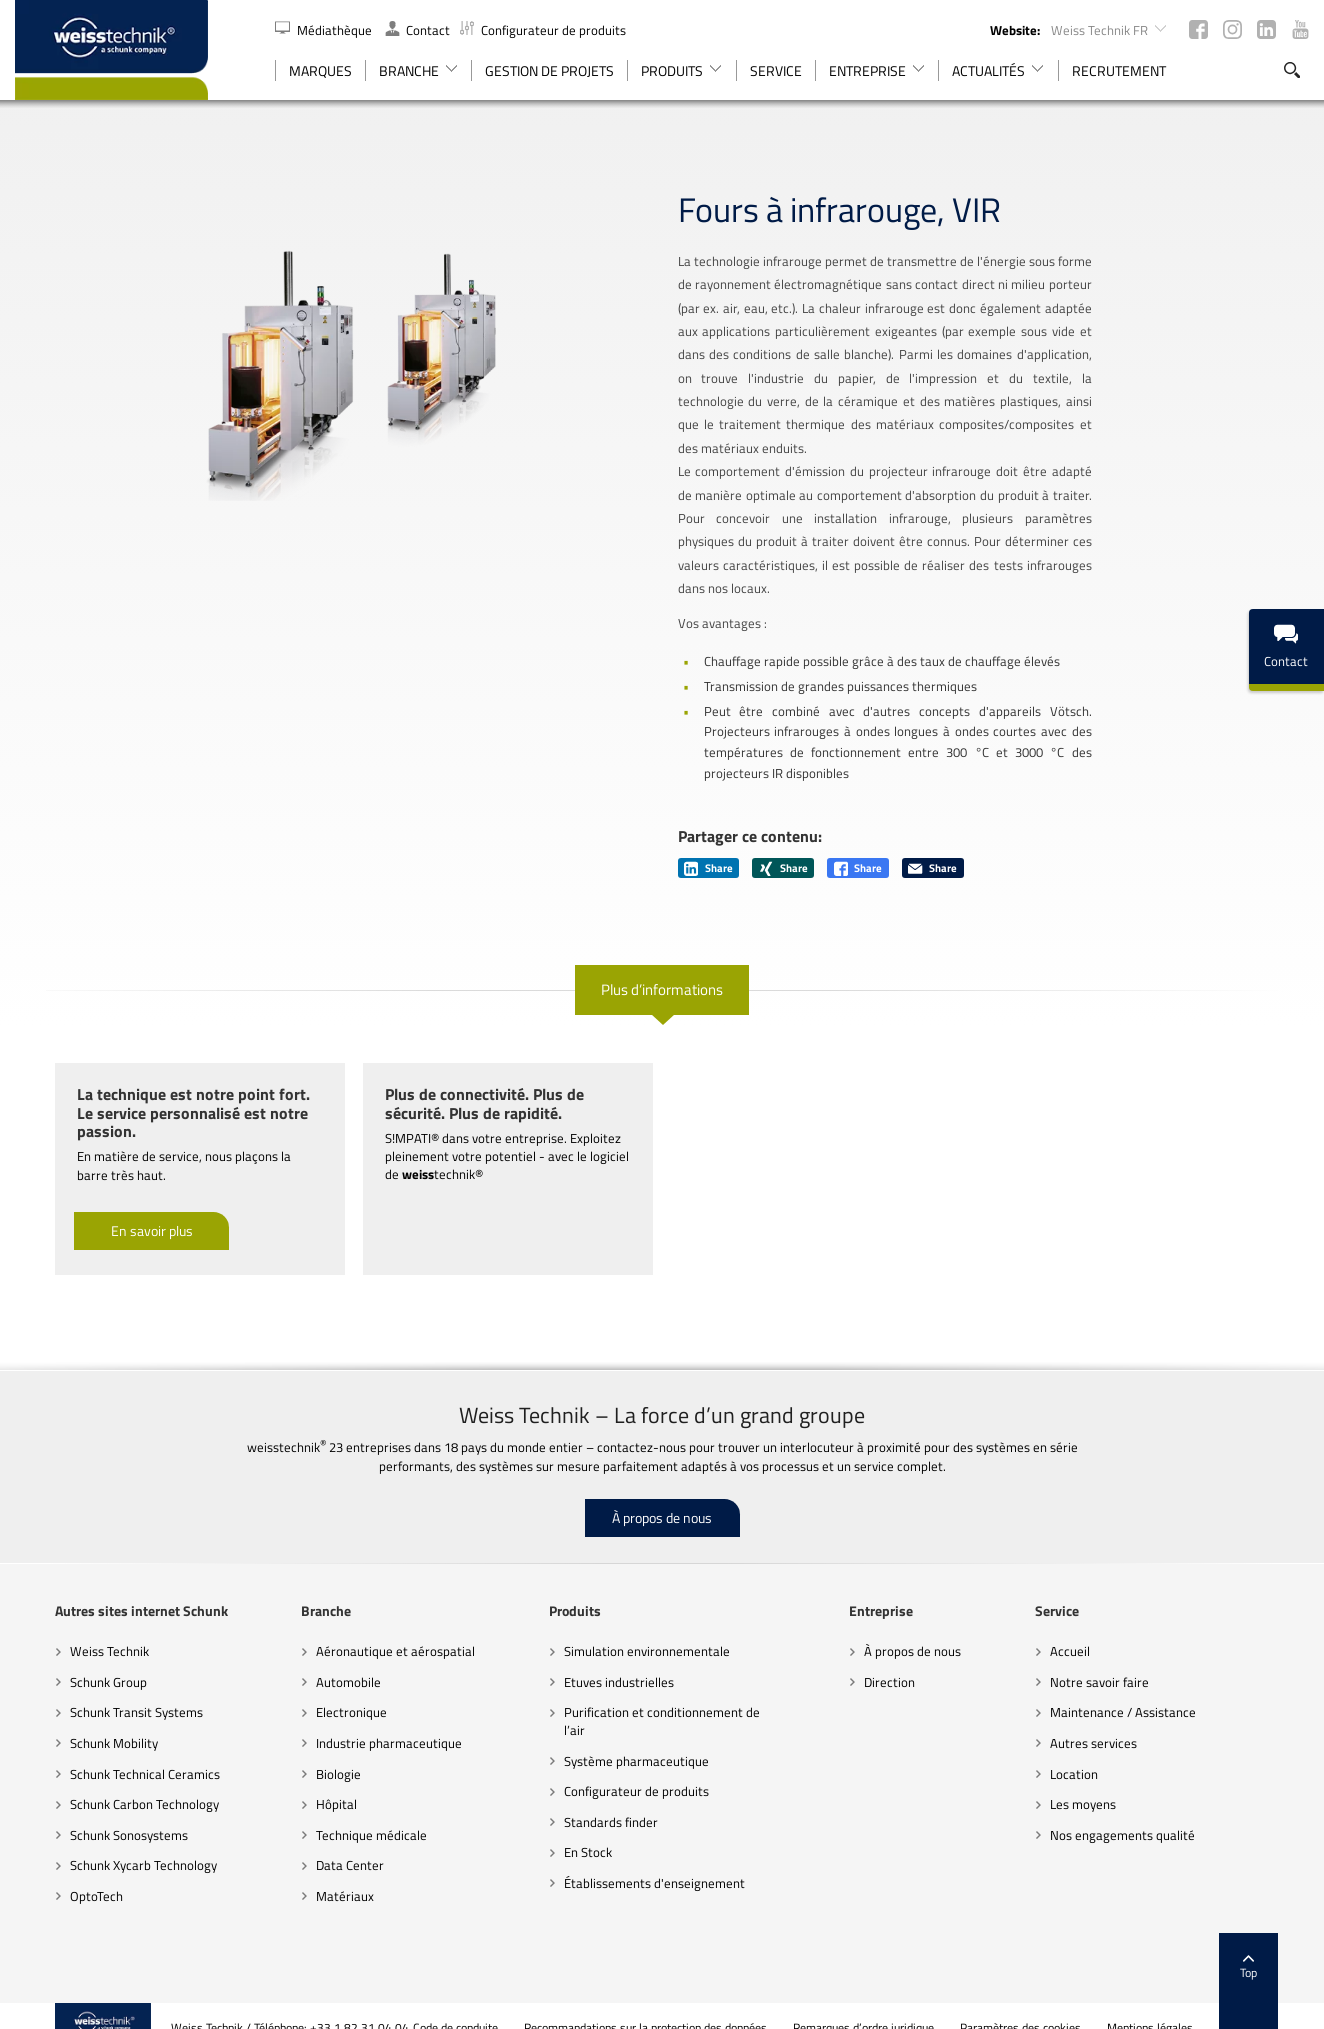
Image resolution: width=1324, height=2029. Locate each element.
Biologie (314, 1750)
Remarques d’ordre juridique (904, 2004)
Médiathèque (325, 30)
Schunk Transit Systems (96, 1689)
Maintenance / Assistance (1147, 1689)
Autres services (1117, 1720)
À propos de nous (662, 1494)
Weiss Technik (69, 1628)
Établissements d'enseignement (646, 1859)
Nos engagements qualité (1146, 1811)
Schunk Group (68, 1659)
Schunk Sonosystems (89, 1811)
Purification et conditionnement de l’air (654, 1698)
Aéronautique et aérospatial (371, 1628)
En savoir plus (112, 1207)
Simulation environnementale (639, 1628)
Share (708, 845)
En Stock (580, 1829)
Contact (417, 30)
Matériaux (321, 1872)
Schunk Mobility (74, 1720)
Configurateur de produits (543, 30)
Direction (898, 1659)
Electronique (327, 1689)
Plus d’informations (662, 965)
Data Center (326, 1842)
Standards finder (603, 1798)
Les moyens (1107, 1781)
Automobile (324, 1659)
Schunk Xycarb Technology (103, 1842)
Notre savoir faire (1123, 1659)
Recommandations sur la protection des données (686, 2004)
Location (1098, 1750)
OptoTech (56, 1872)
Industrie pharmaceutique (365, 1720)
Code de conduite (496, 2004)
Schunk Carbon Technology (104, 1781)
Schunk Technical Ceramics (105, 1750)
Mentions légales (1191, 2004)
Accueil (1094, 1628)
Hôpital (312, 1781)
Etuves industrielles (611, 1659)
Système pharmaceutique (628, 1737)
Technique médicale (347, 1811)
